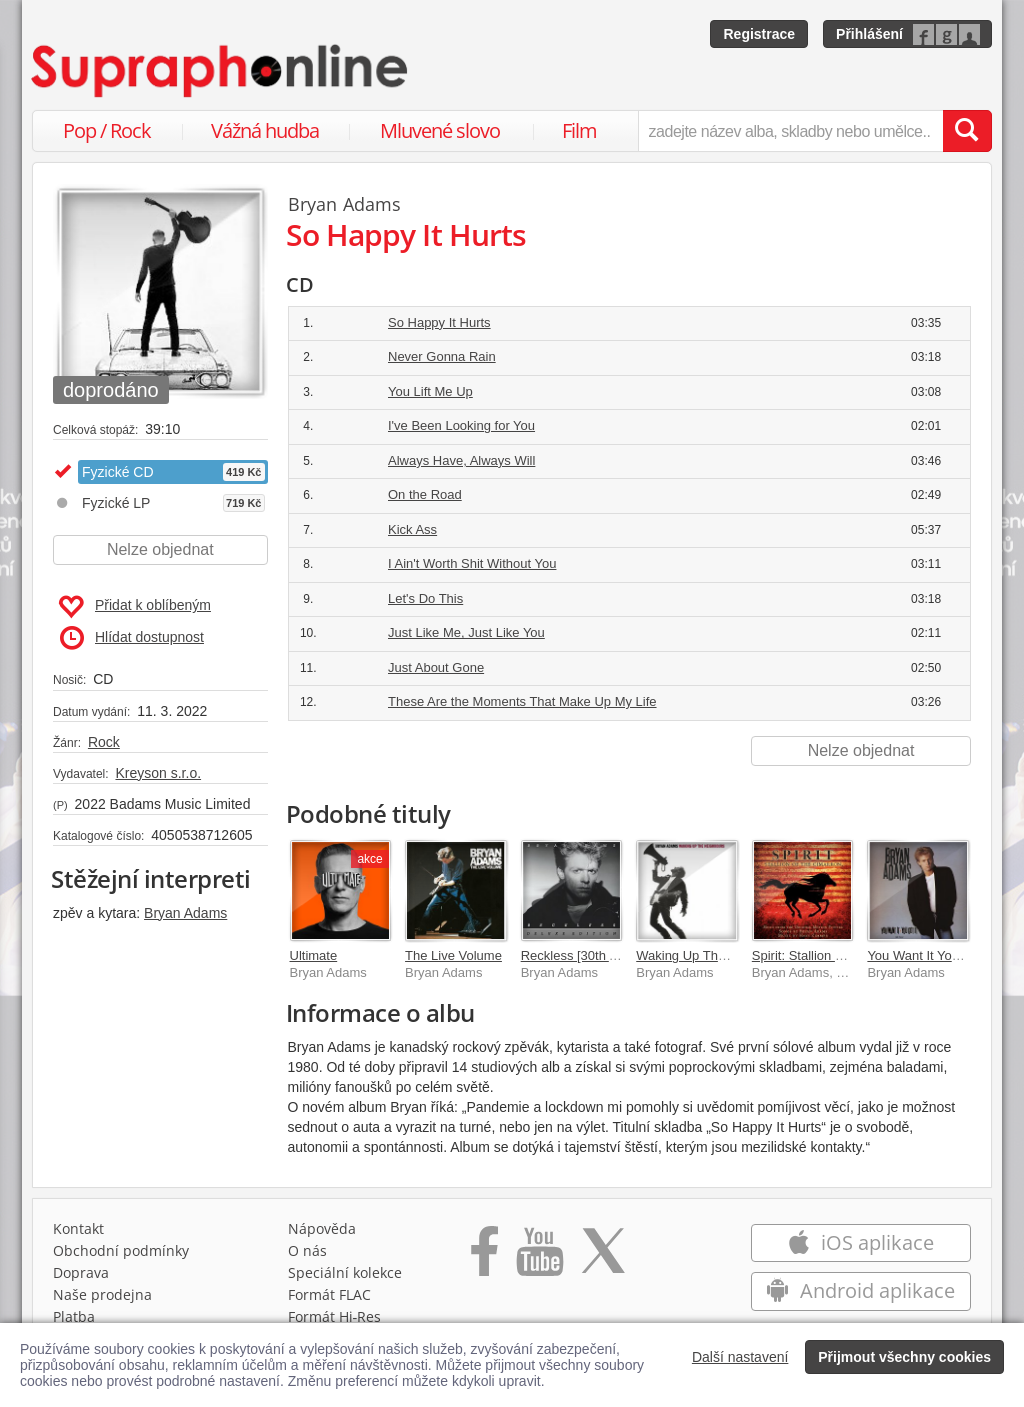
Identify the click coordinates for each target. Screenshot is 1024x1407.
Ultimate (314, 955)
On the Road (425, 494)
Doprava (81, 1272)
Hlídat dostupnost (132, 638)
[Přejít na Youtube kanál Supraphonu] (539, 1258)
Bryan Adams (185, 913)
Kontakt (78, 1228)
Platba (74, 1316)
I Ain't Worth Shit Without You (472, 563)
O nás (307, 1250)
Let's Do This (425, 598)
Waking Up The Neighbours (715, 955)
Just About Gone (436, 667)
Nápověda (322, 1228)
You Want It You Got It (930, 955)
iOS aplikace (860, 1242)
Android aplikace (860, 1290)
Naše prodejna (102, 1294)
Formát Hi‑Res (335, 1316)
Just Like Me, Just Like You (466, 632)
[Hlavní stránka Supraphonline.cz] (221, 71)
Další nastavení (740, 1357)
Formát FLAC (329, 1294)
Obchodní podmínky (121, 1250)
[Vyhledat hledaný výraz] (967, 131)
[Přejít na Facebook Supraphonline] (484, 1258)
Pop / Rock (107, 130)
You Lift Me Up (430, 391)
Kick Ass (412, 529)
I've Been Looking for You (461, 425)
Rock (104, 742)
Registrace (759, 34)
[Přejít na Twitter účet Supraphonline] (603, 1258)
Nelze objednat (160, 549)
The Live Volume (453, 955)
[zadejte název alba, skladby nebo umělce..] (790, 131)
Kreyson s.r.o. (158, 773)
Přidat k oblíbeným (134, 607)
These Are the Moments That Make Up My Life (522, 701)
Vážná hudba (265, 130)
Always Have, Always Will (461, 460)
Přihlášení (869, 34)
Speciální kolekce (345, 1272)
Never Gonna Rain (442, 356)
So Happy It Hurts (439, 322)
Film (579, 130)
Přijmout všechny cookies (904, 1357)
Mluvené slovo (440, 130)
